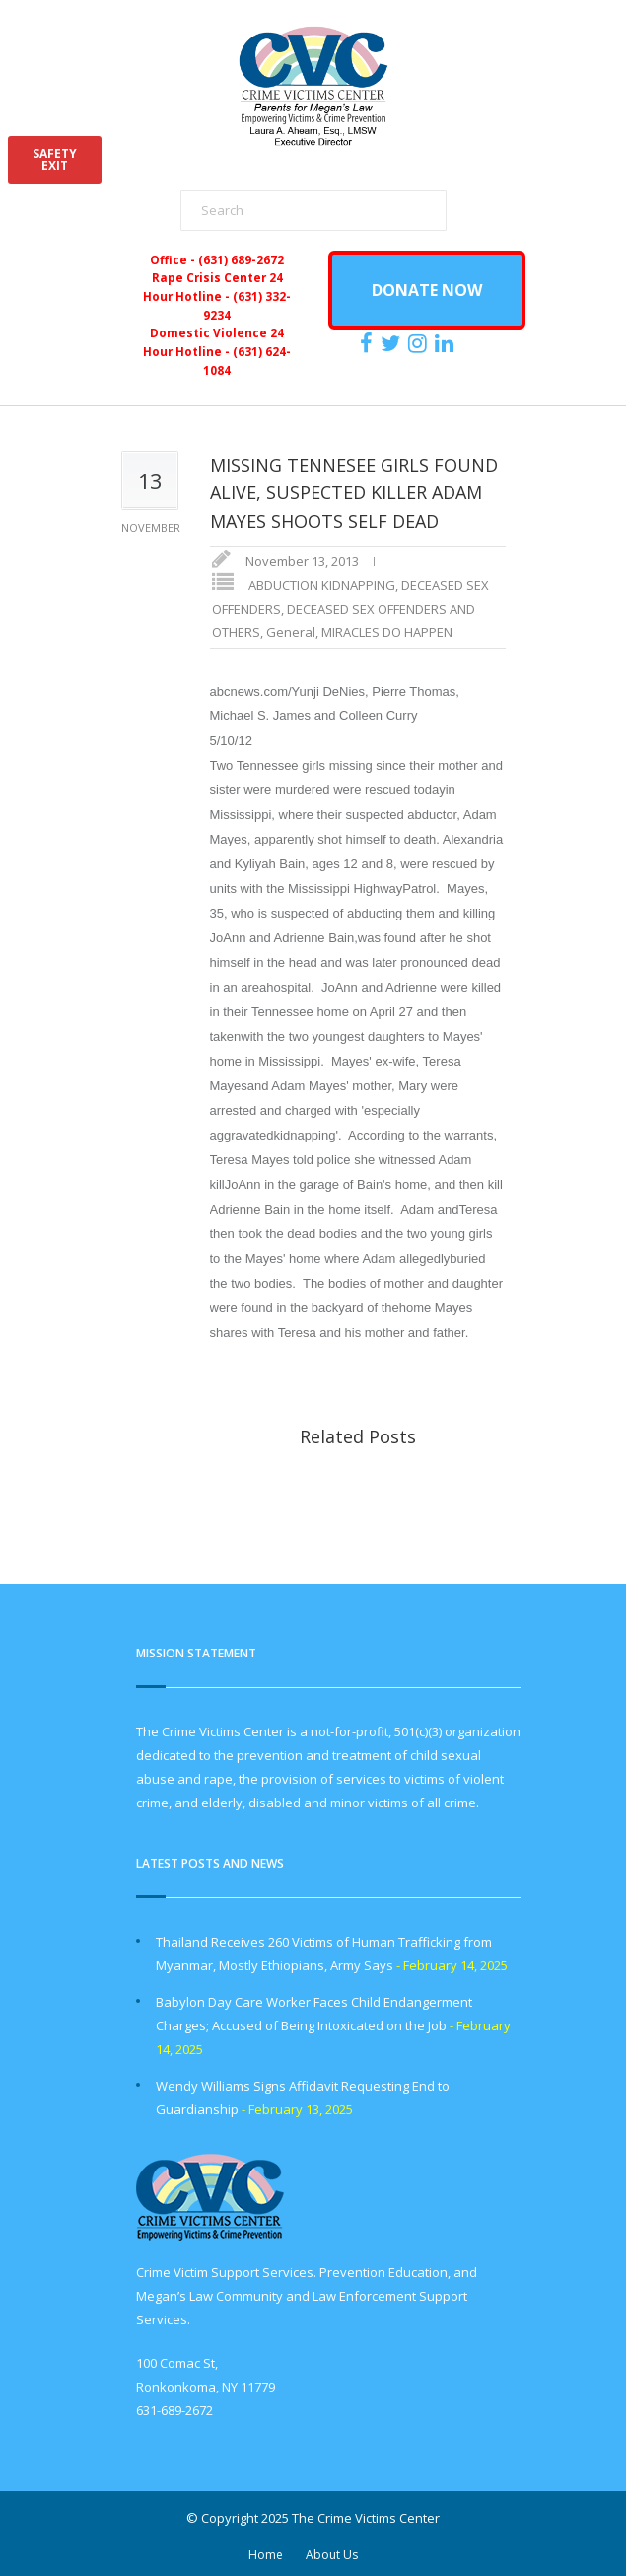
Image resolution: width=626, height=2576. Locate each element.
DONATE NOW (427, 290)
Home (265, 2554)
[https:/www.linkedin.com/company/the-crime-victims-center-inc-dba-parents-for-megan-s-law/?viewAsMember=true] (446, 343)
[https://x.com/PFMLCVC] (393, 343)
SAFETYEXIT (55, 159)
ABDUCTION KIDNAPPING (321, 585)
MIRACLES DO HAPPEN (386, 632)
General (290, 632)
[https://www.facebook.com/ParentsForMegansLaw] (369, 343)
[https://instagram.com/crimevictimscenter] (420, 343)
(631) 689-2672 (241, 259)
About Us (332, 2554)
